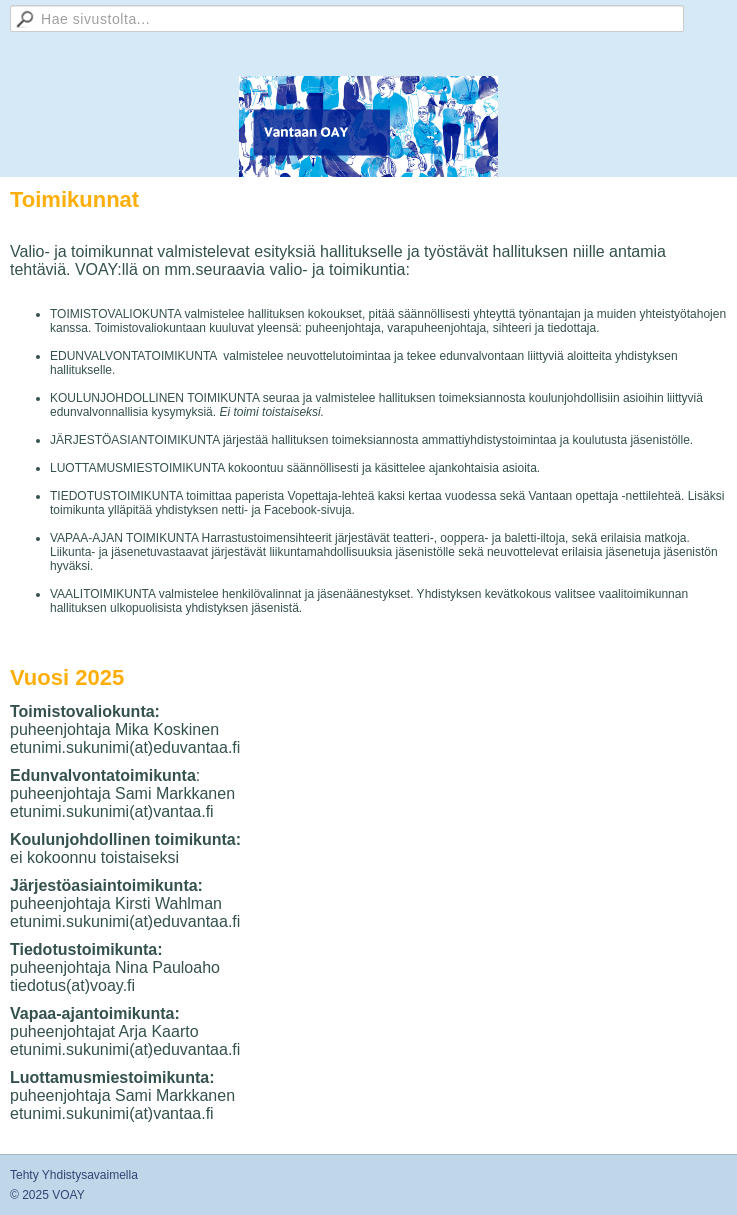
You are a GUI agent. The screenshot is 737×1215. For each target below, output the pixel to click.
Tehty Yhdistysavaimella (74, 1175)
